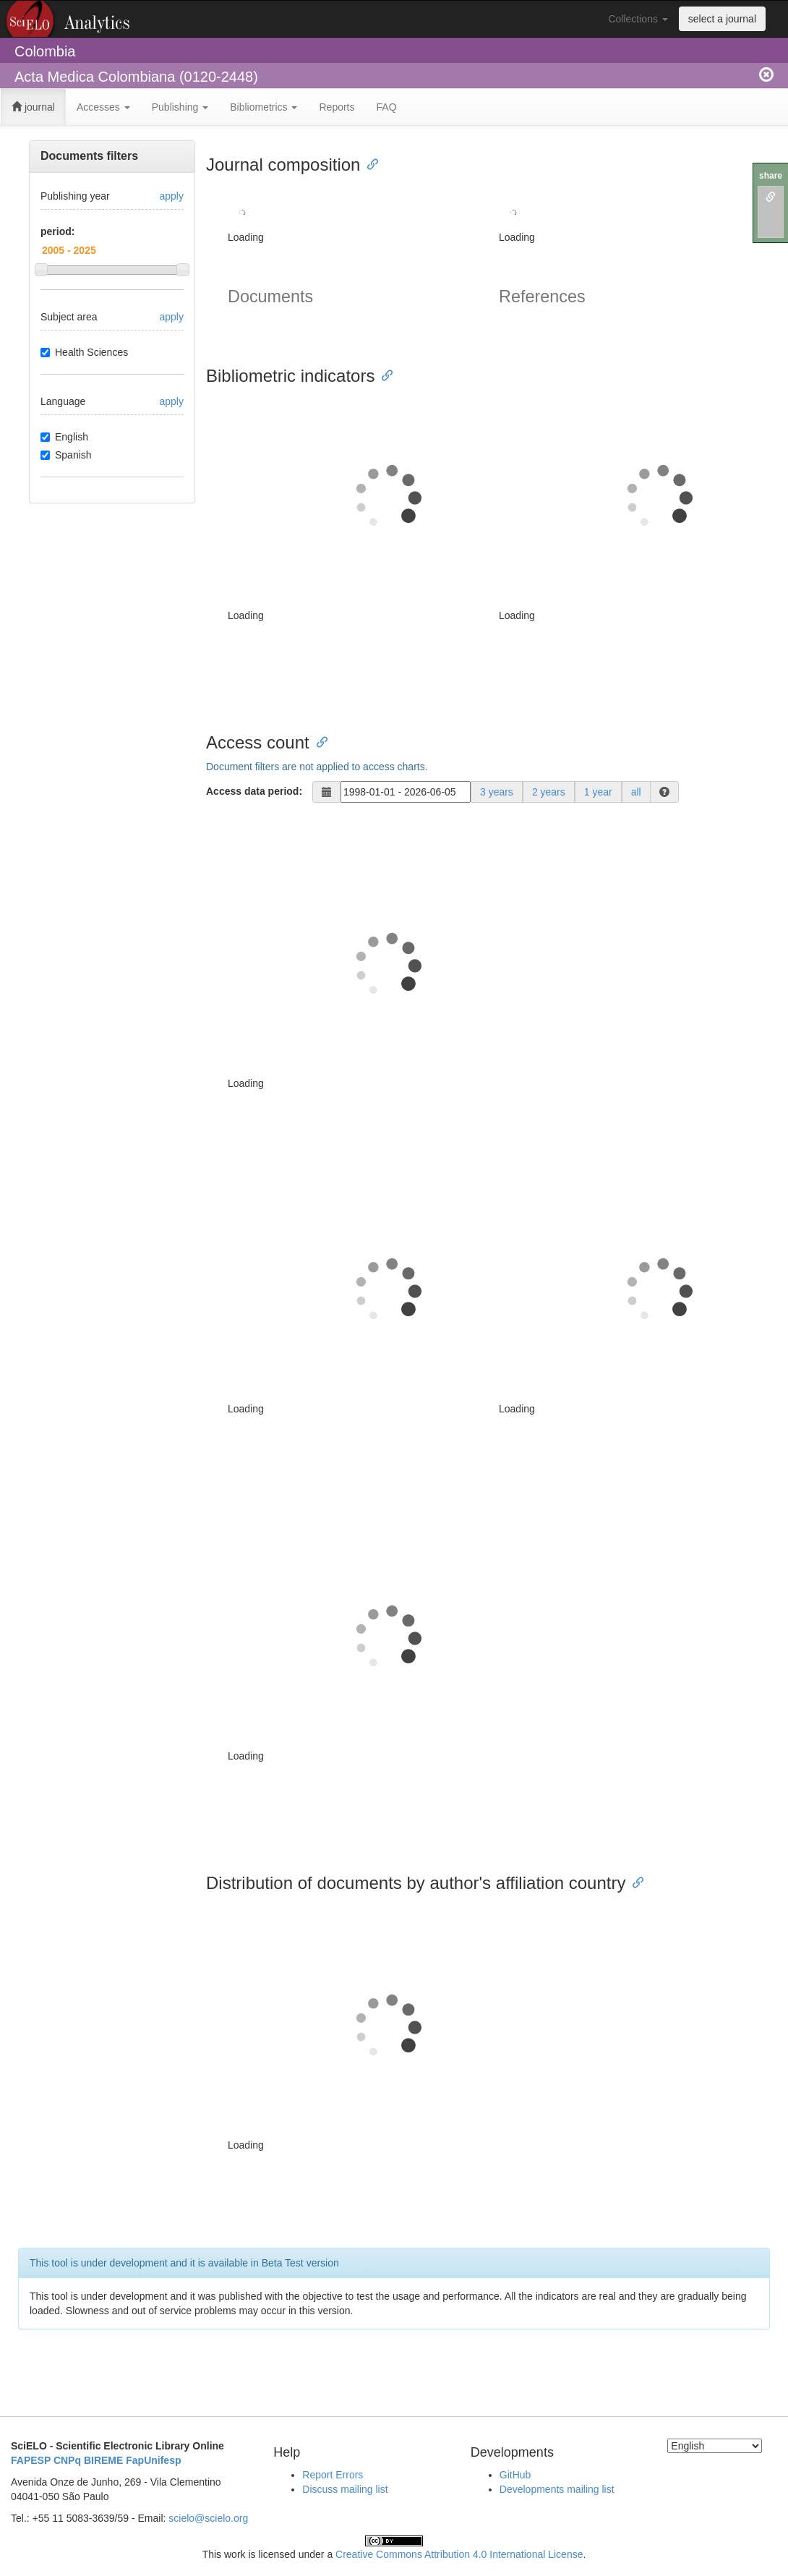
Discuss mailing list (344, 2489)
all (636, 792)
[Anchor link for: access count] (318, 741)
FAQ (387, 107)
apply (172, 196)
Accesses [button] (103, 107)
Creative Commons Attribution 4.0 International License (459, 2554)
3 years (496, 792)
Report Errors (332, 2475)
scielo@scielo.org (208, 2518)
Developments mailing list (557, 2489)
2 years (548, 792)
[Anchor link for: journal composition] (368, 163)
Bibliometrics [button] (263, 107)
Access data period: (254, 791)
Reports (336, 107)
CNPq (67, 2460)
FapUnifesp (153, 2460)
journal (33, 107)
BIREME (103, 2460)
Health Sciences (84, 352)
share (770, 176)
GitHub (515, 2475)
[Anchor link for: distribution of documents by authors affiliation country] (634, 1881)
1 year (598, 792)
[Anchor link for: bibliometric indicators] (383, 374)
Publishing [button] (180, 107)
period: (57, 231)
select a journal (722, 19)
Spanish (66, 455)
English (64, 437)
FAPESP (31, 2460)
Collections (637, 19)
